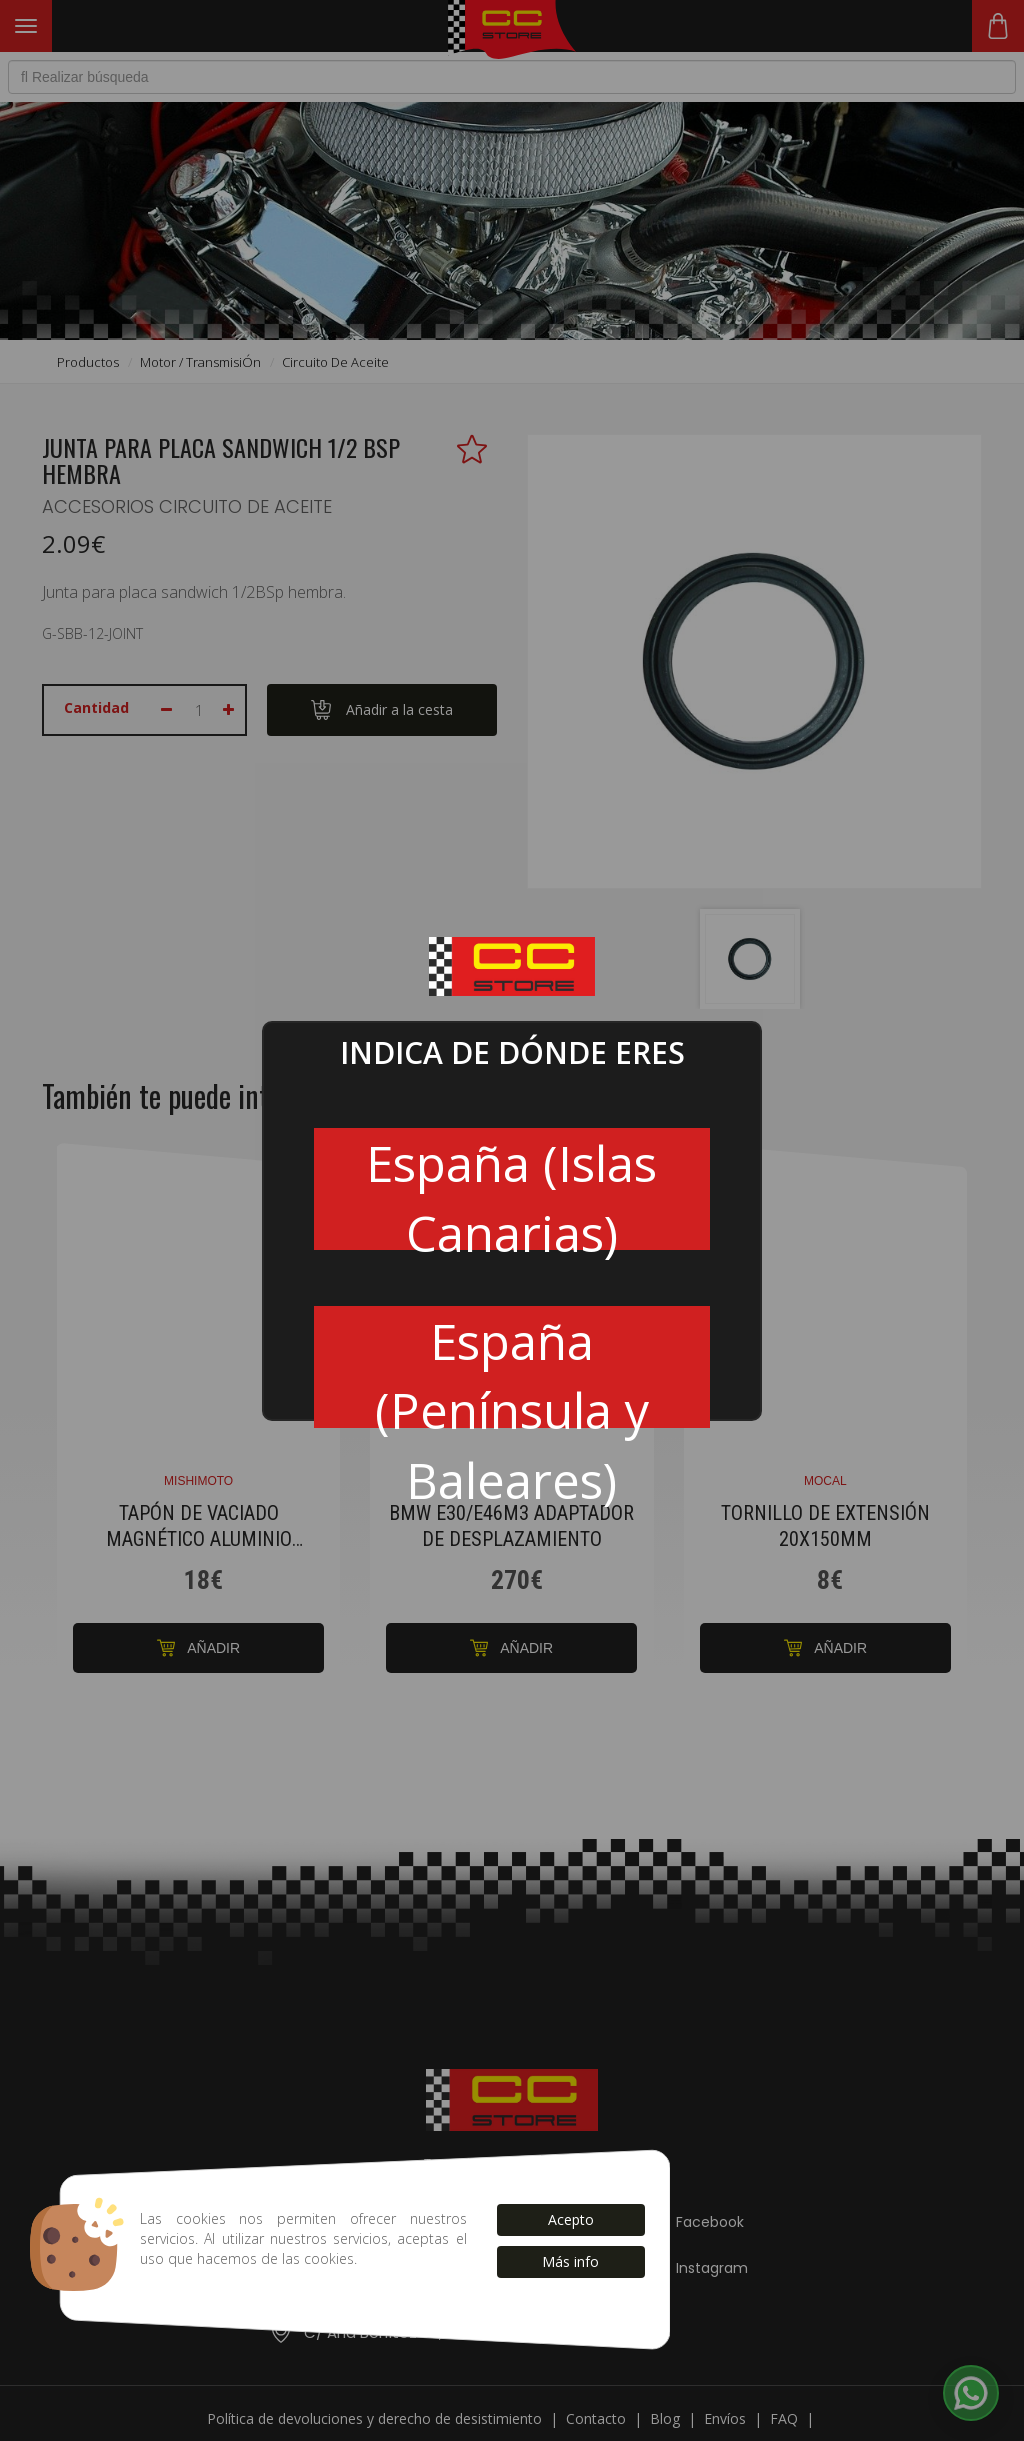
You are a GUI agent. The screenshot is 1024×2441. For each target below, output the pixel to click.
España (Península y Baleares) (512, 1368)
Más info (570, 2261)
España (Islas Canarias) (511, 1190)
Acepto (571, 2219)
